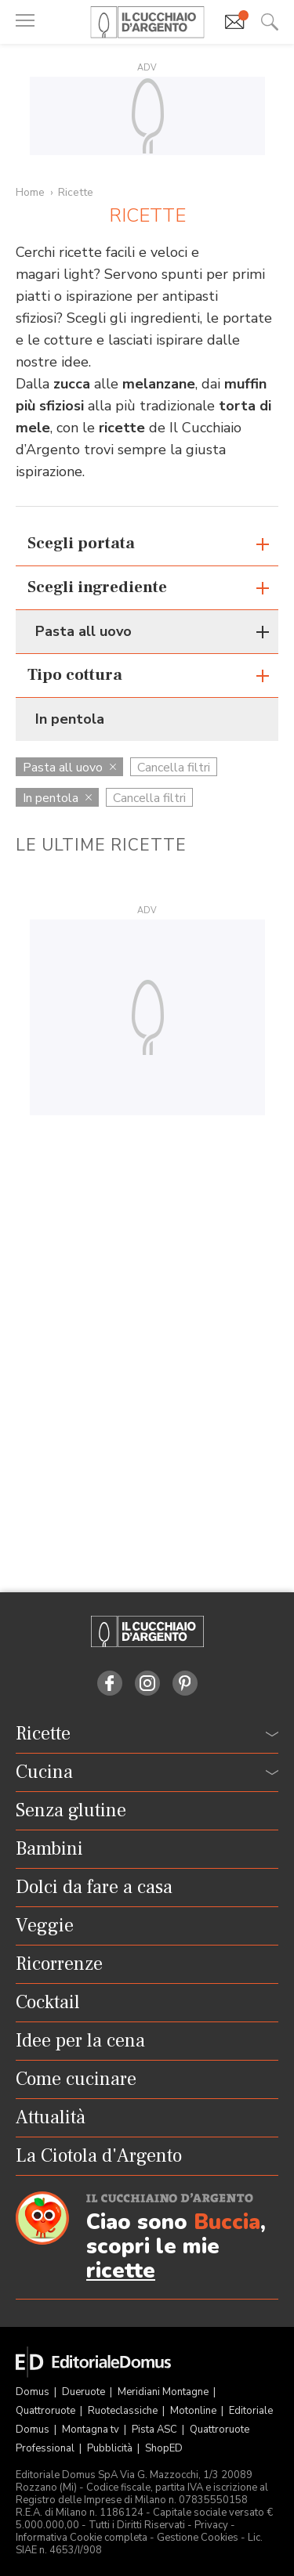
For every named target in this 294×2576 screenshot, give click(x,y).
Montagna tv (92, 2429)
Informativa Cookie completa (81, 2538)
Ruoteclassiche (124, 2411)
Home (30, 192)
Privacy (211, 2525)
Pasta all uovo (69, 767)
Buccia (227, 2222)
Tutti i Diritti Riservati (137, 2525)
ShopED (164, 2448)
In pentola (57, 798)
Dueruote (84, 2392)
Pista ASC (156, 2429)
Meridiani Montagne (164, 2392)
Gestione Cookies (197, 2538)
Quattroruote (47, 2411)
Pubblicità (111, 2448)
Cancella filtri (173, 767)
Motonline (194, 2411)
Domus (34, 2392)
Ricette (75, 192)
